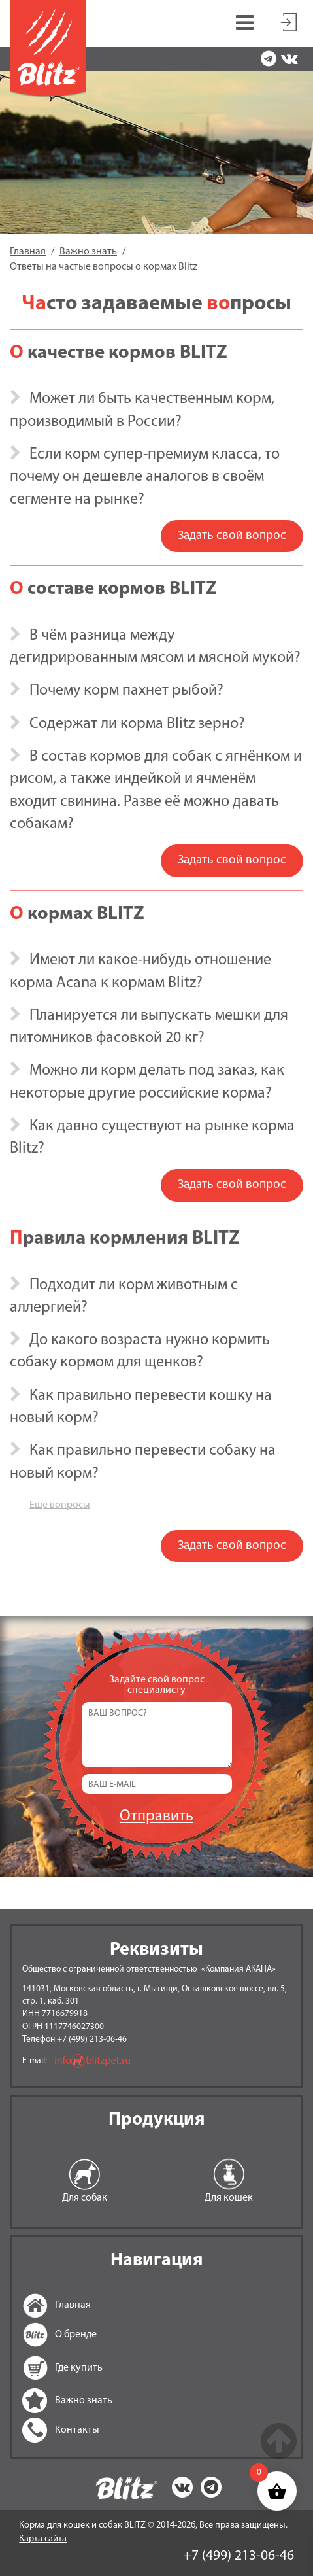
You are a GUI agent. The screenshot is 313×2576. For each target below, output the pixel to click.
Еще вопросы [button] (59, 1505)
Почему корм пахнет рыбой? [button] (126, 691)
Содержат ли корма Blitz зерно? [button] (137, 724)
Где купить (38, 2368)
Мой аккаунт (289, 20)
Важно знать (38, 2401)
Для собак (84, 2198)
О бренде (38, 2335)
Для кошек (229, 2198)
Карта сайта (43, 2539)
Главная (38, 2305)
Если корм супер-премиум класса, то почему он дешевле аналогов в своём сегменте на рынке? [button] (145, 477)
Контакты (38, 2430)
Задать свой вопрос (232, 536)
